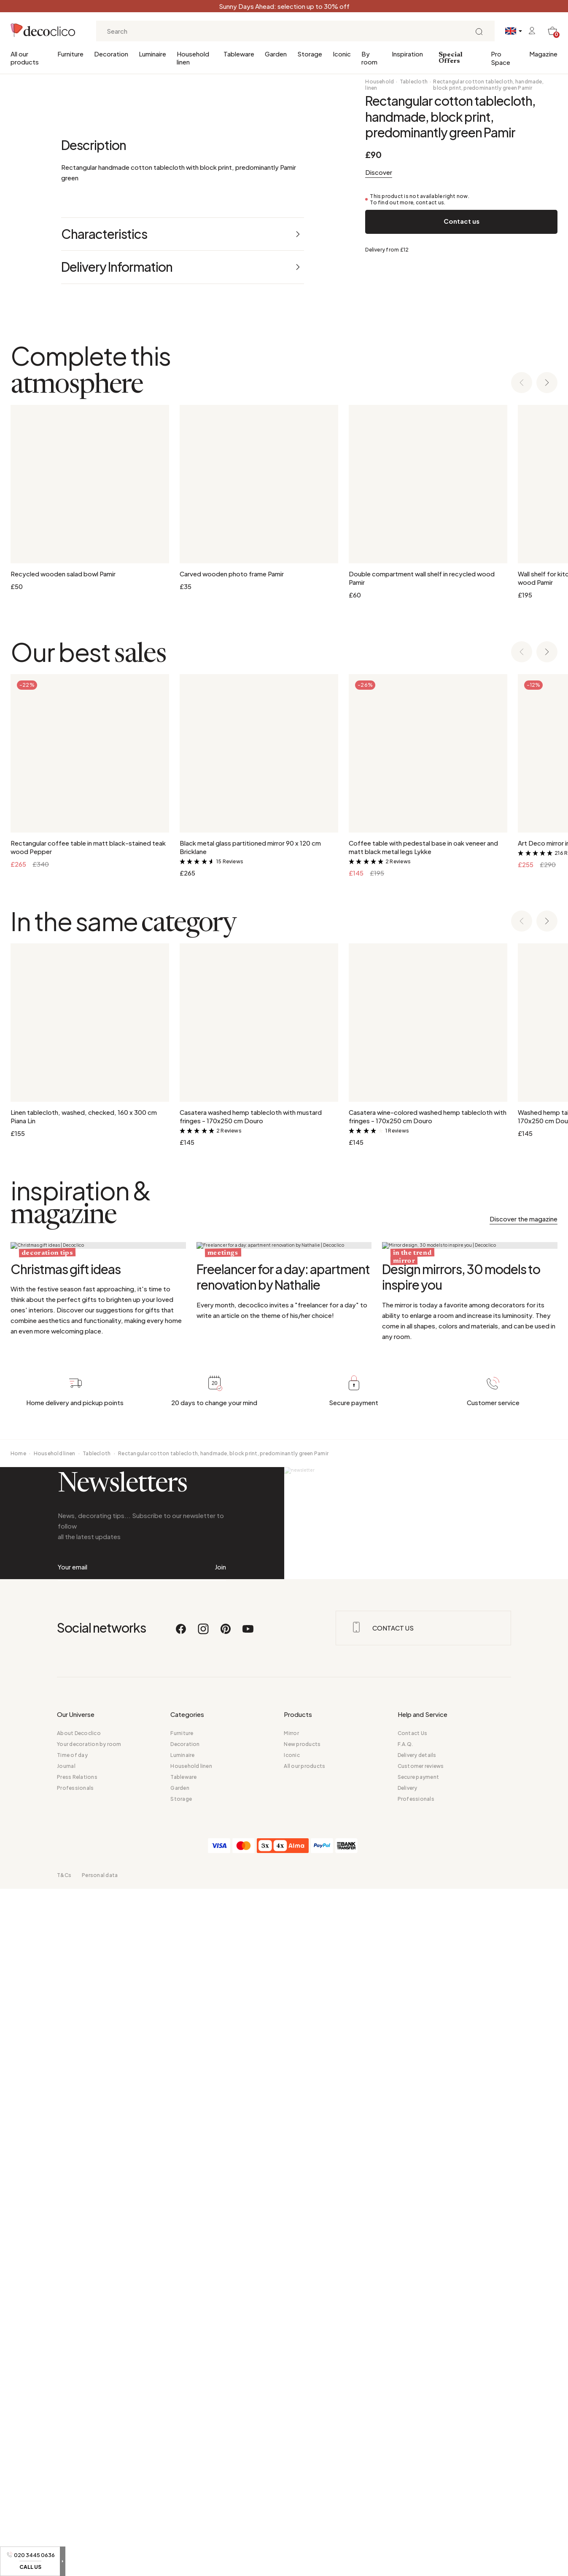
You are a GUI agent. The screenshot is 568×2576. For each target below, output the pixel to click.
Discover (378, 172)
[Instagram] (204, 2319)
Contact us (461, 221)
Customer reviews (421, 2453)
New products (302, 2431)
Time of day (72, 2442)
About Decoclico (79, 2420)
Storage (309, 54)
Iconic (342, 54)
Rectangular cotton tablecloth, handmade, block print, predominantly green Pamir (488, 84)
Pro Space (500, 58)
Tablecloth (414, 81)
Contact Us (412, 2420)
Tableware (238, 54)
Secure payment (418, 2464)
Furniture (70, 54)
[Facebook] (181, 2319)
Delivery (407, 2475)
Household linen (193, 58)
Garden (276, 54)
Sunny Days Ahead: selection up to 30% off (284, 6)
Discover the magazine (523, 1719)
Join (220, 2215)
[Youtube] (247, 2319)
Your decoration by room (89, 2431)
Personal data (100, 2562)
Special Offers (451, 57)
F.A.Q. (405, 2431)
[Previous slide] (521, 883)
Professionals (75, 2475)
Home (18, 2063)
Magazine (543, 54)
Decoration (111, 54)
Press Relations (77, 2464)
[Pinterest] (226, 2319)
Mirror (291, 2420)
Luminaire (152, 54)
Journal (66, 2453)
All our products (25, 58)
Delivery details (417, 2442)
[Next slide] (546, 883)
